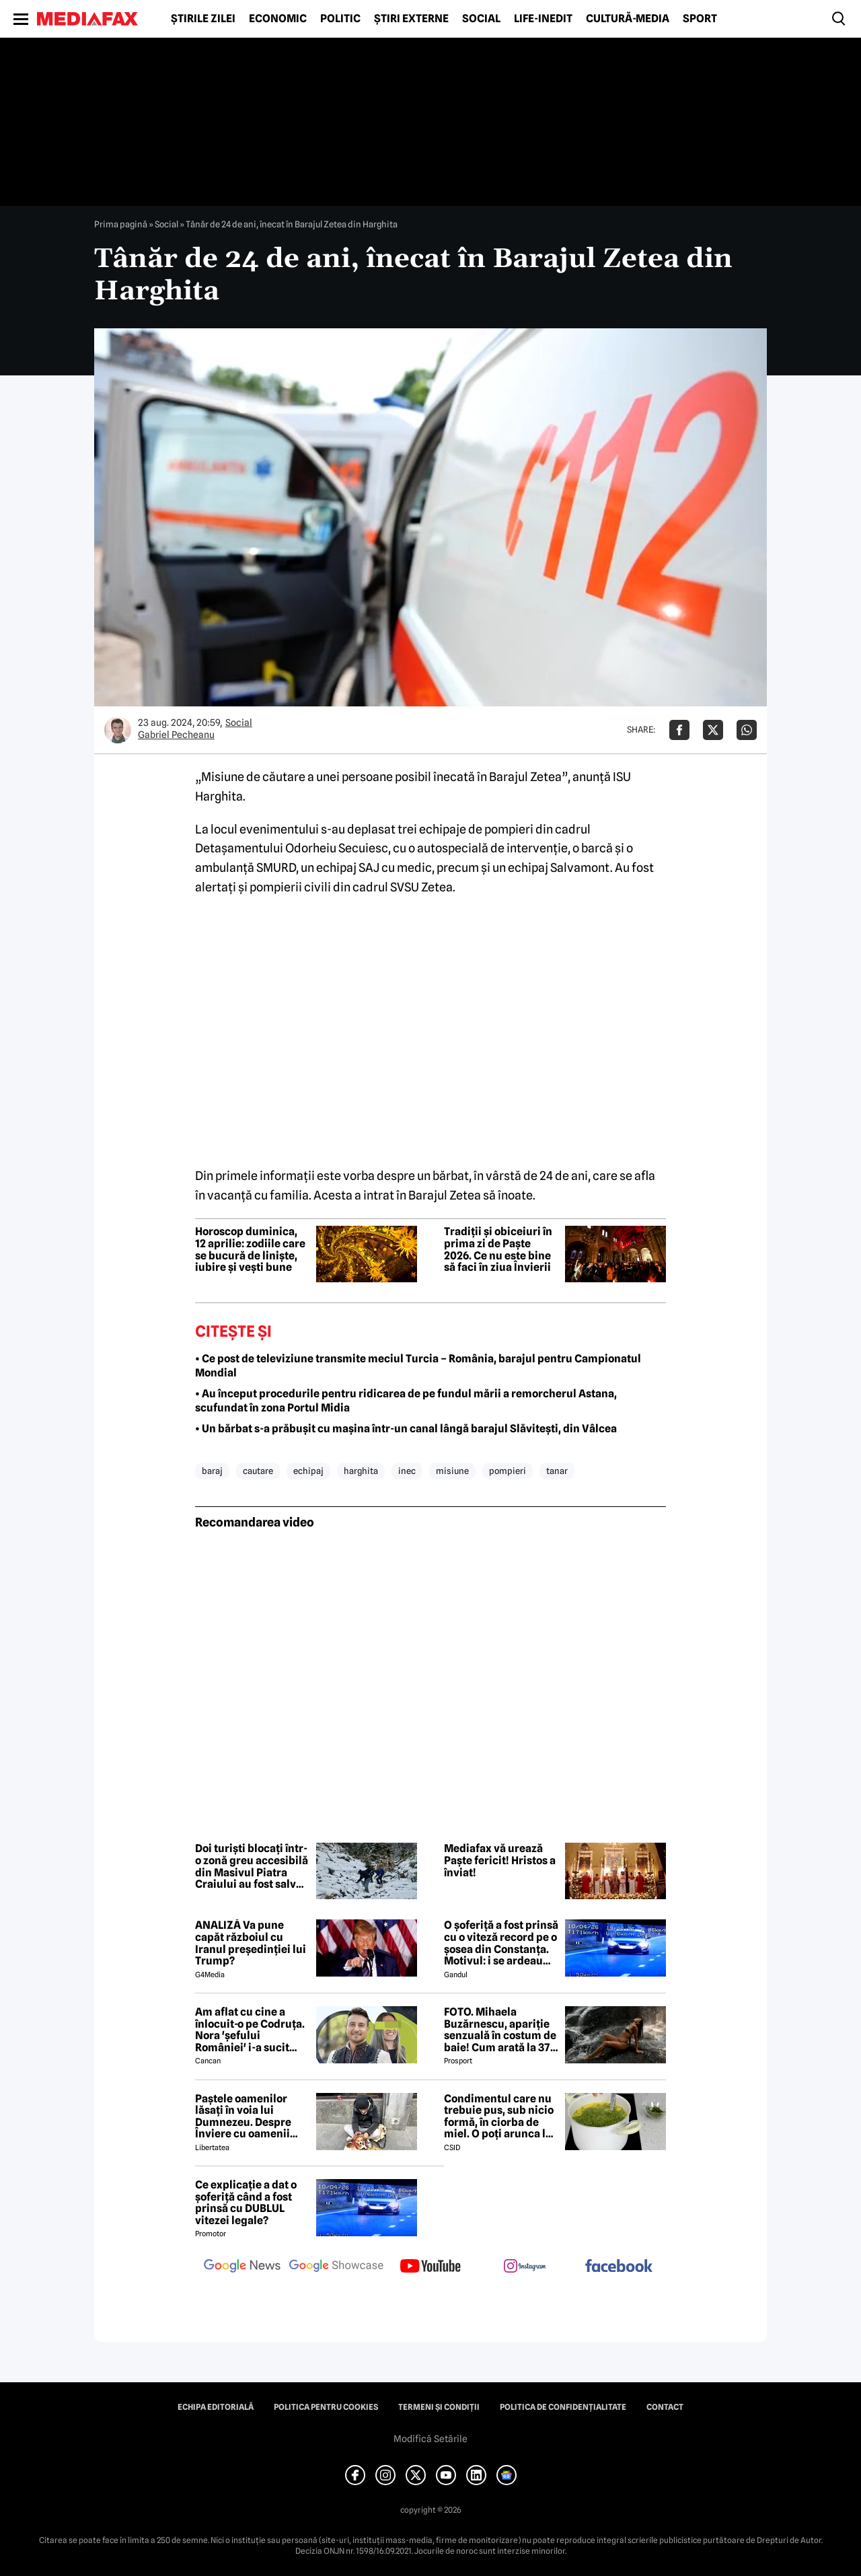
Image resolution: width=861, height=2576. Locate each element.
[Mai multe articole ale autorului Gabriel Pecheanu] (117, 729)
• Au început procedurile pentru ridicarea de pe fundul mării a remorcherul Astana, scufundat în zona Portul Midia (406, 1400)
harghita (361, 1470)
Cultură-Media (627, 18)
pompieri (507, 1470)
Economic (278, 18)
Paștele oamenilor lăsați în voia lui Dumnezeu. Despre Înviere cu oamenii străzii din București (246, 2116)
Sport (700, 18)
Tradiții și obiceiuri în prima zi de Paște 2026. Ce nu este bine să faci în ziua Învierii (498, 1249)
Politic (340, 18)
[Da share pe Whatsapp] (747, 730)
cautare (258, 1470)
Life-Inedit (543, 18)
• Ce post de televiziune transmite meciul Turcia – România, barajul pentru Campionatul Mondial (418, 1365)
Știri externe (411, 18)
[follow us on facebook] (619, 2267)
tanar (557, 1470)
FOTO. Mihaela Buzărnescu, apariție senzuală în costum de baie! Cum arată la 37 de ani (500, 2029)
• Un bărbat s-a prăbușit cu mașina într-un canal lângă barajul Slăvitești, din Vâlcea (406, 1428)
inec (407, 1470)
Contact (664, 2407)
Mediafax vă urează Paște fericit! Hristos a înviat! (500, 1860)
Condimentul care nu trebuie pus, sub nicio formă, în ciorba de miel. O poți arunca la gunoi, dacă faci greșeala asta (499, 2116)
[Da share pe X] (713, 730)
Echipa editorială (216, 2407)
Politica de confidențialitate (563, 2407)
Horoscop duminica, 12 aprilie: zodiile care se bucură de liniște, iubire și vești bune (250, 1249)
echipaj (308, 1470)
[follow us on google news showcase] (336, 2267)
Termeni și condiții (439, 2407)
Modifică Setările (430, 2438)
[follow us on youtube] (430, 2267)
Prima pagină (120, 224)
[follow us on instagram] (525, 2267)
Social (481, 18)
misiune (452, 1470)
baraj (212, 1470)
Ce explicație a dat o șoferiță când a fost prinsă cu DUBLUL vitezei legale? (246, 2202)
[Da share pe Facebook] (679, 730)
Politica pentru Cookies (326, 2407)
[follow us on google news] (242, 2267)
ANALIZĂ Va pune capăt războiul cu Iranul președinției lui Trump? (250, 1942)
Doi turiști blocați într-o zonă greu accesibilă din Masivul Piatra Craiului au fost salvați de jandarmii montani (252, 1866)
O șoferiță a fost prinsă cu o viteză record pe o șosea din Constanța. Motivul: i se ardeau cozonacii (501, 1942)
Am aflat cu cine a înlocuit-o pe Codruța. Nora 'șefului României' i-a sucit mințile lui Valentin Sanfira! (250, 2029)
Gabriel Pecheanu (176, 734)
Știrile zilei (203, 18)
